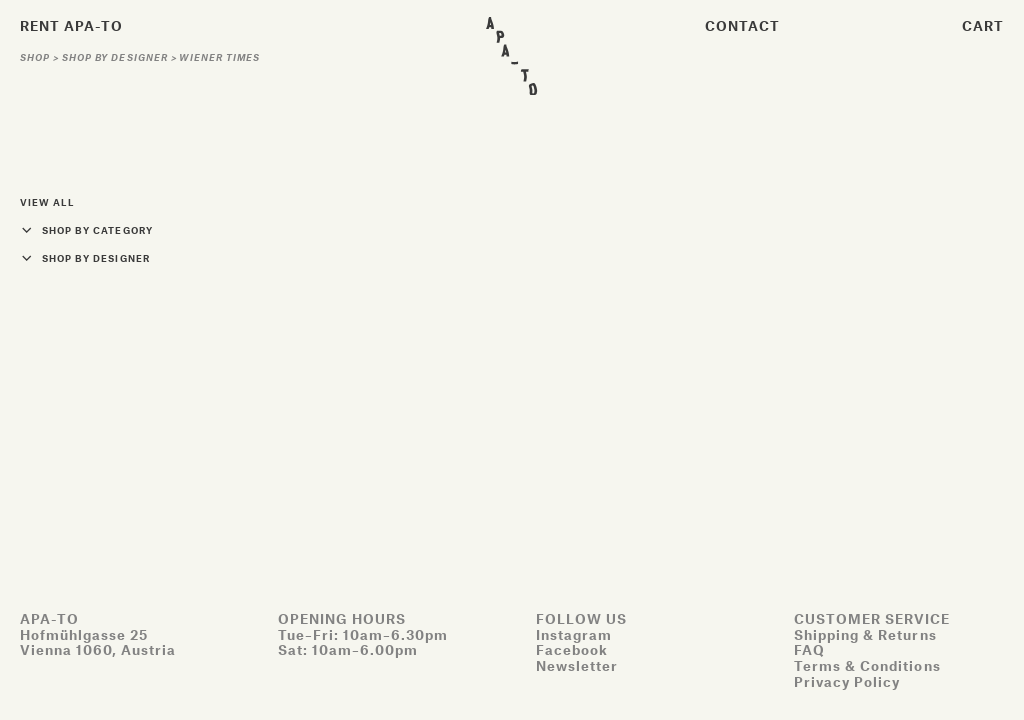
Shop (36, 57)
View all (47, 202)
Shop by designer (116, 57)
